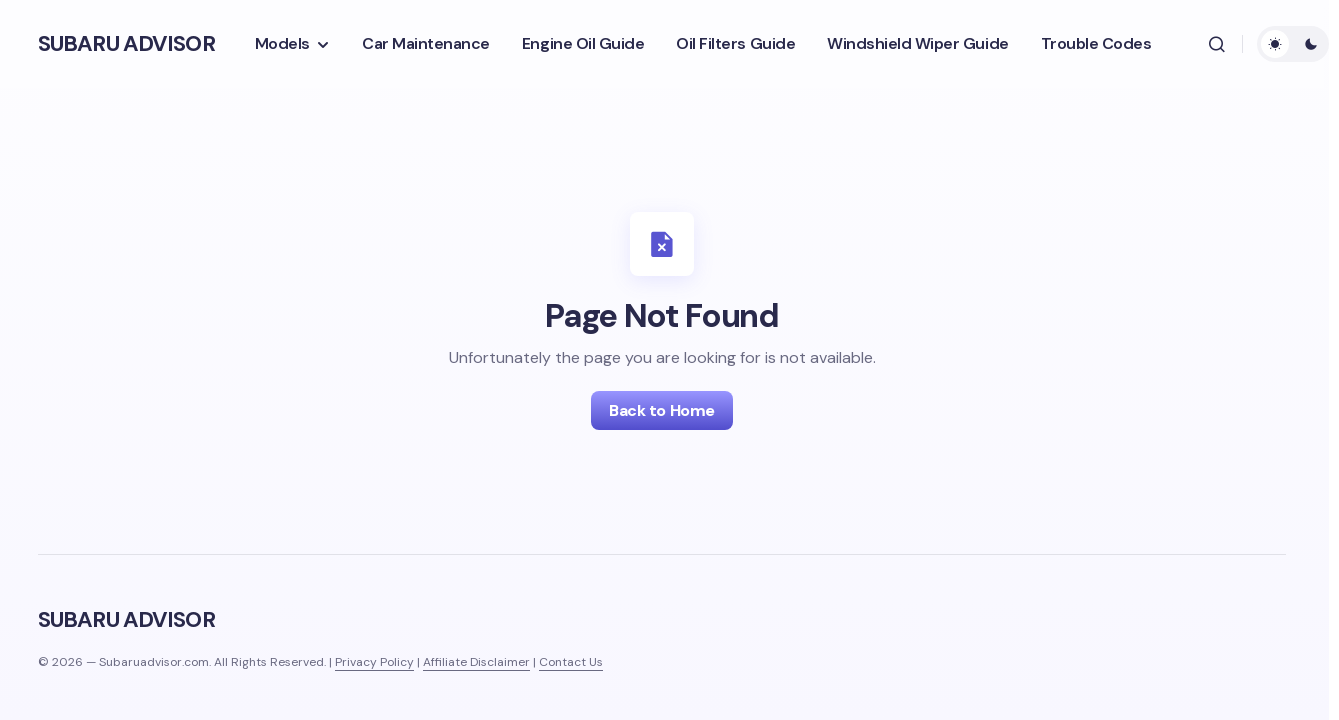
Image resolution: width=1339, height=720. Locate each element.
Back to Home (661, 410)
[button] (1217, 44)
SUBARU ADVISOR (126, 43)
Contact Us (571, 662)
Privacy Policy (374, 662)
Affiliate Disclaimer (476, 662)
